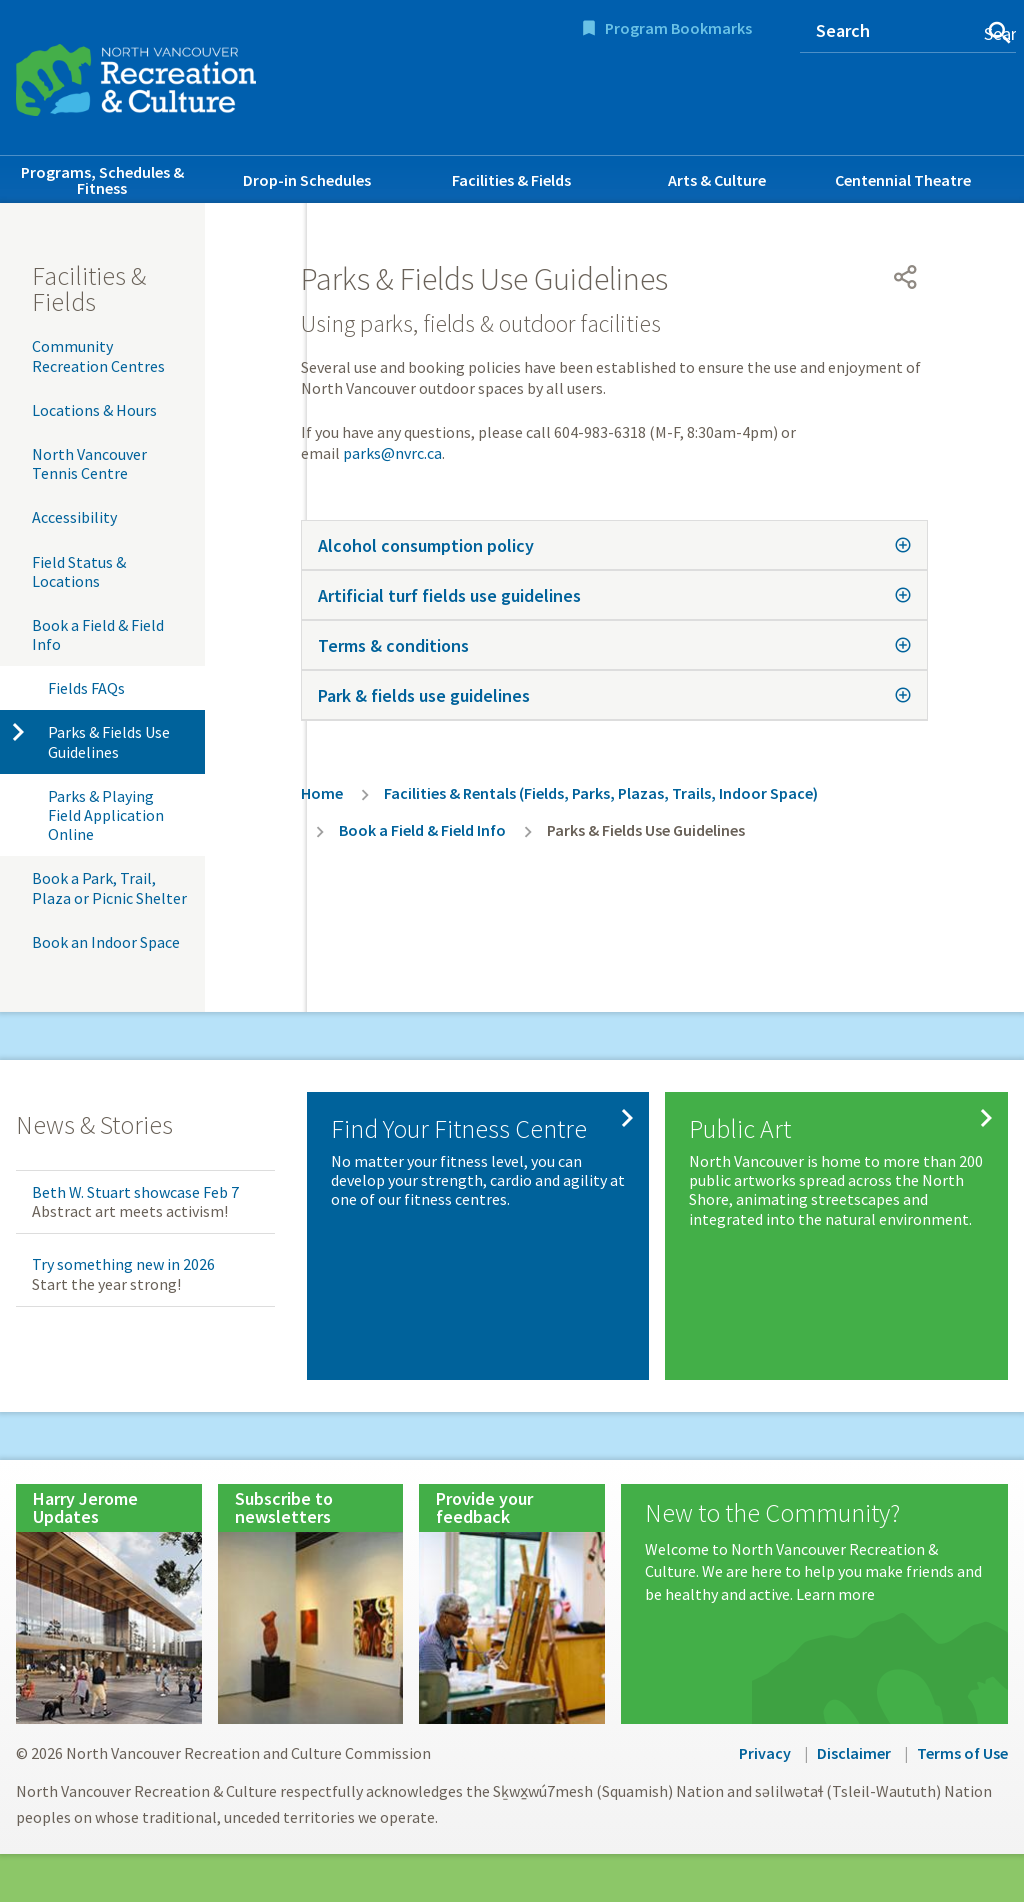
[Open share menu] (906, 277)
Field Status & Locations (79, 571)
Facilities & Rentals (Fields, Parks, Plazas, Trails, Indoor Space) (601, 793)
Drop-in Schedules (307, 180)
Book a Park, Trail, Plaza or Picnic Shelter (109, 887)
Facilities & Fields (511, 180)
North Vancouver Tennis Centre (89, 463)
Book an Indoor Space (106, 942)
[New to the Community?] (814, 1552)
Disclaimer (854, 1753)
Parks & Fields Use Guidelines (109, 741)
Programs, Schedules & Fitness (102, 180)
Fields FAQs (86, 688)
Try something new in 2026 (123, 1264)
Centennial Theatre (903, 180)
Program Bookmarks (678, 28)
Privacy (765, 1753)
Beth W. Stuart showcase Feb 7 (135, 1192)
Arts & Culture (717, 180)
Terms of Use (962, 1753)
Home (322, 793)
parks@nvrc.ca (392, 453)
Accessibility (74, 517)
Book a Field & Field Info (98, 634)
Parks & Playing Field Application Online (106, 815)
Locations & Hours (94, 410)
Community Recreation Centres (98, 355)
